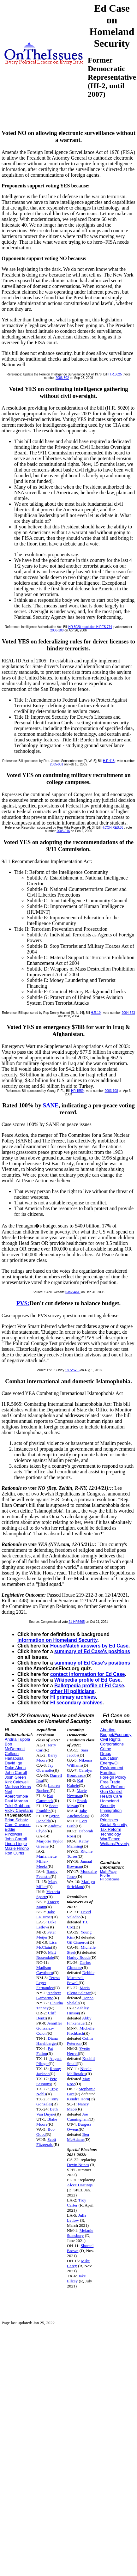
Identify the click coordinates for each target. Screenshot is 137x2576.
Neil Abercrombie (16, 1794)
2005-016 (63, 831)
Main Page (108, 1871)
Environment (111, 1767)
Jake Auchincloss (77, 1813)
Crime (105, 1748)
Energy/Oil (109, 1763)
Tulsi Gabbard (17, 1805)
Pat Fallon (44, 2051)
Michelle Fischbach (80, 2031)
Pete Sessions (46, 2081)
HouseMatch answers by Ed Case (89, 1645)
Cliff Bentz (46, 2015)
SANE (51, 1105)
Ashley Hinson (78, 2010)
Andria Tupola (17, 1739)
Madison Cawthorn (44, 1970)
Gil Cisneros (77, 1942)
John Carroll (16, 1772)
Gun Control (111, 1791)
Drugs (105, 1753)
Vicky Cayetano (19, 1810)
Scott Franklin (47, 1808)
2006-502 (62, 378)
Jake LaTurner (45, 1914)
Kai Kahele (75, 1783)
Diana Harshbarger (47, 2041)
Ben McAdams (78, 2137)
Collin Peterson (80, 2041)
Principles (109, 1820)
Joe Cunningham (78, 2117)
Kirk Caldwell (16, 1782)
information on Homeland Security (57, 1640)
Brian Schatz (16, 1820)
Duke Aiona (15, 1767)
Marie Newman (77, 1793)
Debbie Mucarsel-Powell (80, 1977)
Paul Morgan (16, 1801)
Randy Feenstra (46, 1874)
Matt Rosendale (46, 1955)
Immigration (111, 1810)
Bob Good (45, 2132)
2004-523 (128, 1012)
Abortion (107, 1729)
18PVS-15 (72, 1370)
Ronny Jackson (48, 2071)
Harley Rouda (78, 1957)
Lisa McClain (46, 1945)
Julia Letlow (76, 2218)
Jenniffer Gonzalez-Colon (49, 2028)
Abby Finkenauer (79, 2020)
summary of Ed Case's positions (92, 1651)
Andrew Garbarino (48, 1995)
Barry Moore (46, 1758)
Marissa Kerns (18, 1786)
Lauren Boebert (48, 1788)
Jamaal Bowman (79, 1864)
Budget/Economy (115, 1734)
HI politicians (109, 1879)
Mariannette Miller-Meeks (46, 1861)
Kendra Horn (78, 2099)
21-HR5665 (76, 1621)
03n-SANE (72, 1292)
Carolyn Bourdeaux (79, 1773)
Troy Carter (76, 2203)
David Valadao (79, 1914)
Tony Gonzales (47, 2101)
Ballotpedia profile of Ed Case (89, 1685)
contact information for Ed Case (87, 1674)
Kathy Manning (78, 1843)
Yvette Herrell (78, 2051)
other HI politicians (72, 1691)
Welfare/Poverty (114, 1843)
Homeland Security (109, 1803)
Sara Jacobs (77, 1752)
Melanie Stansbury (80, 2233)
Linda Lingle (16, 1843)
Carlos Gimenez (79, 1965)
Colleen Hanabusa (14, 1756)
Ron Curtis (14, 1853)
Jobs (104, 1815)
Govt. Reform (112, 1786)
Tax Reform (110, 1829)
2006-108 (56, 630)
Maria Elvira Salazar (79, 1990)
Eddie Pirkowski (13, 1831)
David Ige (13, 1763)
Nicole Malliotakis (79, 2071)
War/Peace (110, 1838)
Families (107, 1772)
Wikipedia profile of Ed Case (87, 1680)
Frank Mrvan (77, 1803)
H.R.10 (96, 1012)
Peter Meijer (46, 1935)
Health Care (111, 1796)
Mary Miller (46, 1884)
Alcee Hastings (79, 2185)
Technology (110, 1834)
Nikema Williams (79, 1763)
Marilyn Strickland (81, 1884)
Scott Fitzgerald (46, 2142)
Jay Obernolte (44, 1768)
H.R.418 (109, 761)
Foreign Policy (113, 1777)
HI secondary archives (76, 1702)
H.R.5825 (115, 374)
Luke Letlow (46, 1924)
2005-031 (56, 764)
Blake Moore (46, 2122)
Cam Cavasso (18, 1824)
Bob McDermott (15, 1746)
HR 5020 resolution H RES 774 (90, 627)
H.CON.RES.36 (112, 827)
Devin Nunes (78, 2164)
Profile (105, 1875)
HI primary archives (73, 1697)
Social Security (113, 1824)
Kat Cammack (44, 1798)
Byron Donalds (48, 1818)
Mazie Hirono (17, 1848)
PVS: (23, 1303)
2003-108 (111, 1091)
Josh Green (15, 1777)
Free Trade (110, 1782)
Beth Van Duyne (47, 2111)
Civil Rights (110, 1739)
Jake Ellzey (76, 2278)
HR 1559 (77, 1091)
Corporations (111, 1744)
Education (109, 1758)
